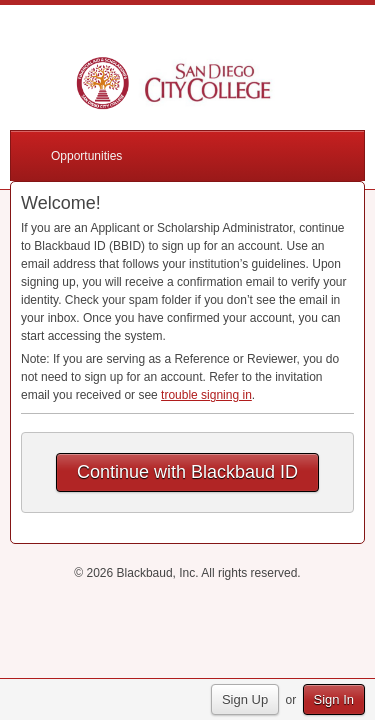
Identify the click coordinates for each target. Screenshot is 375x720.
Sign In (334, 699)
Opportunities (86, 156)
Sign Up (245, 699)
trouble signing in (206, 395)
